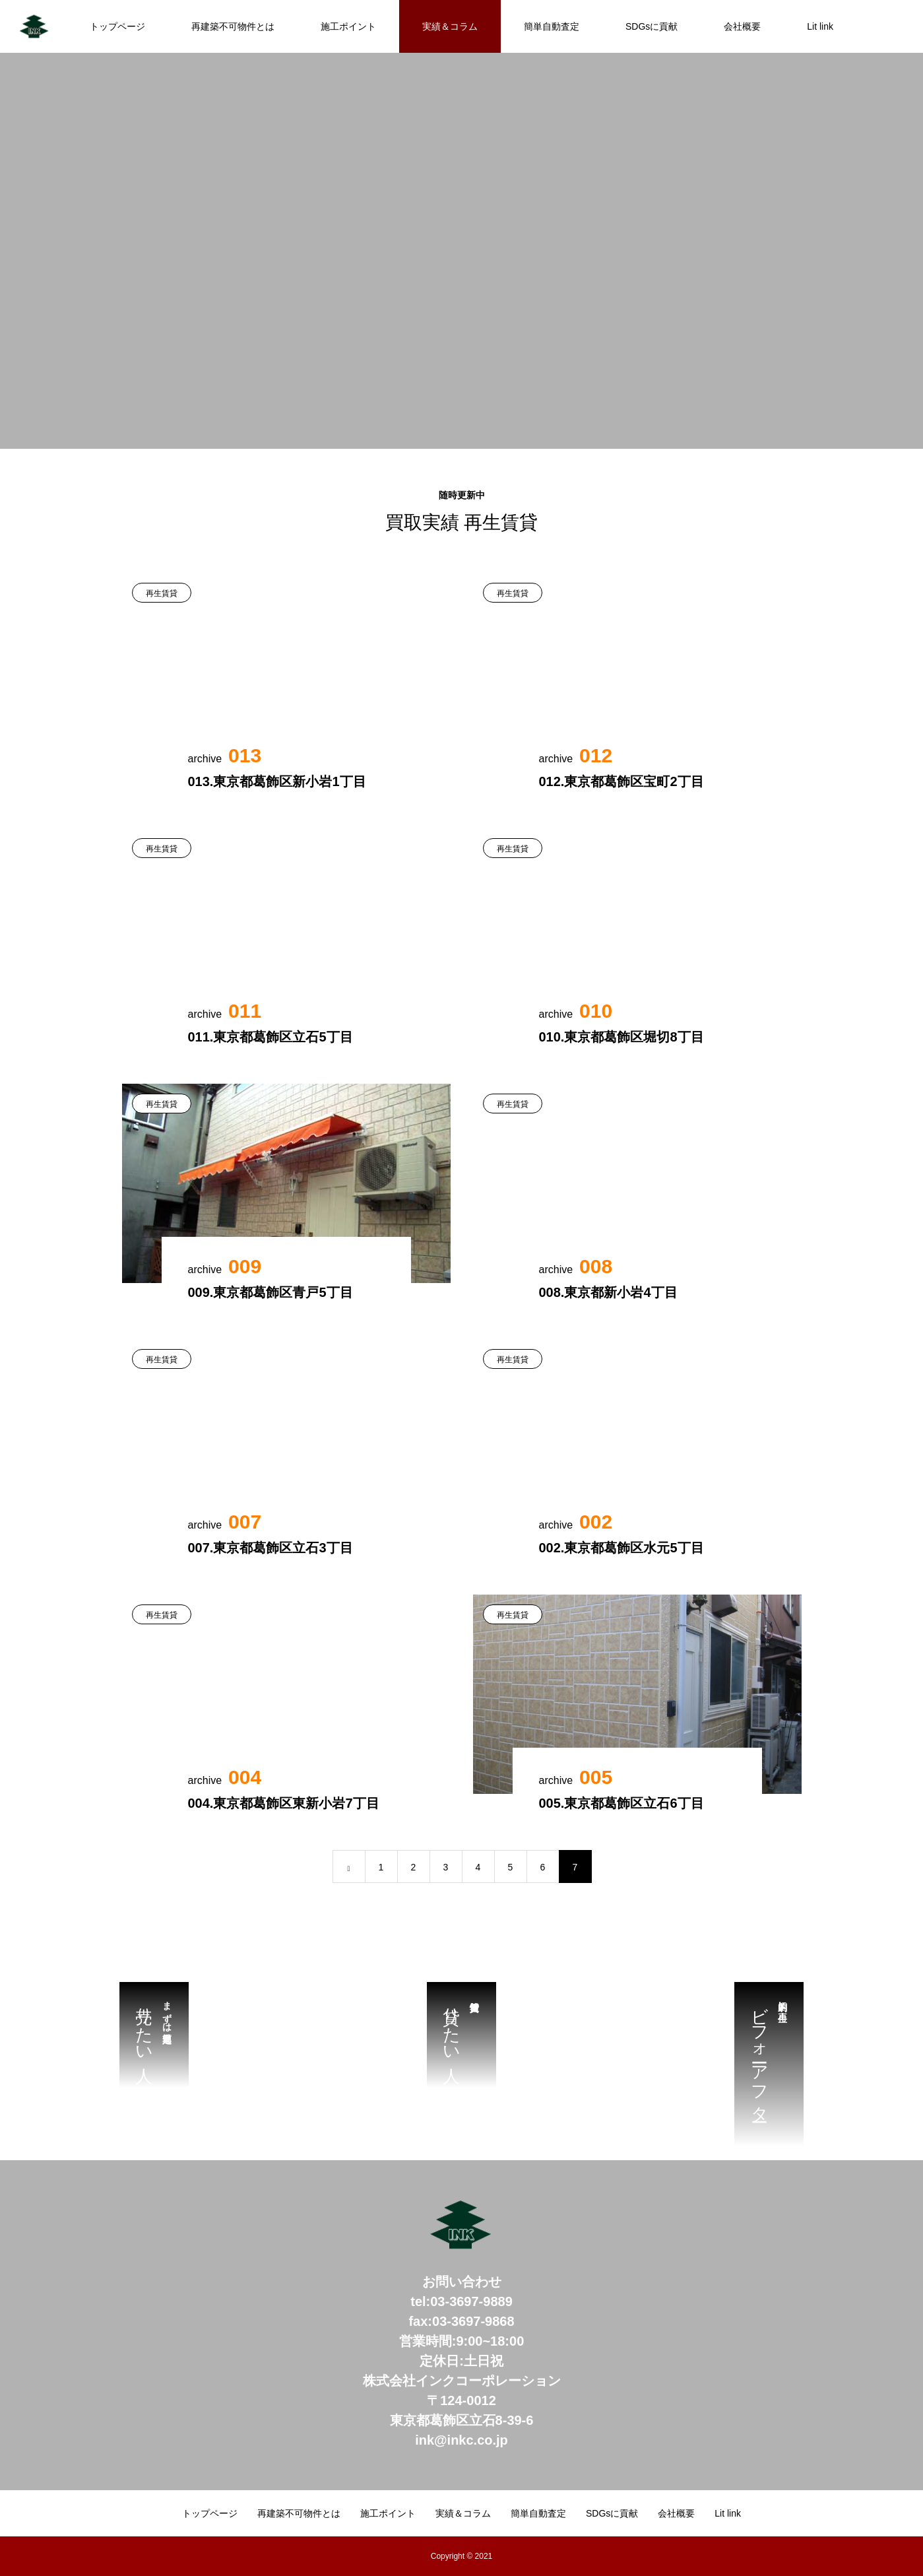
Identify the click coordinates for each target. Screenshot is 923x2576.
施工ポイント (348, 26)
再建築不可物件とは (232, 26)
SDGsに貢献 (651, 26)
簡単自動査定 (551, 26)
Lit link (820, 26)
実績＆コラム (450, 26)
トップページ (117, 26)
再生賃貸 (161, 593)
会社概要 (742, 26)
